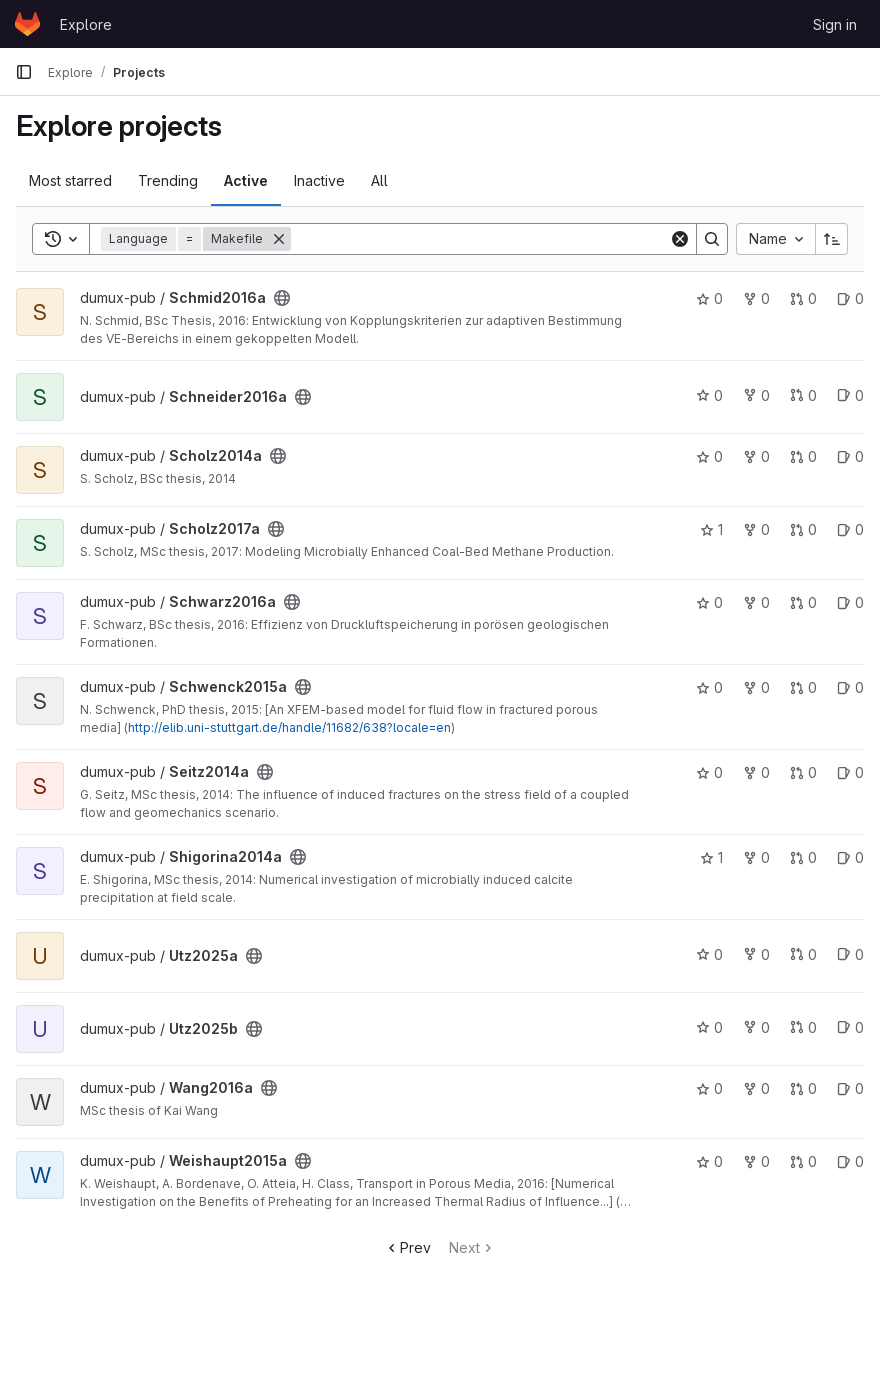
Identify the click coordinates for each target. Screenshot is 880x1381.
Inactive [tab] (319, 180)
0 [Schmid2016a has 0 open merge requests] (803, 298)
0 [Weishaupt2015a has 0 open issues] (850, 1161)
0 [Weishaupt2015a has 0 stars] (709, 1161)
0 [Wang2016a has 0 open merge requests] (803, 1088)
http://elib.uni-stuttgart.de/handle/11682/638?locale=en (289, 727)
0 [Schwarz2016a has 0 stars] (709, 602)
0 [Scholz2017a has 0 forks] (756, 529)
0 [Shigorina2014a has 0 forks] (756, 857)
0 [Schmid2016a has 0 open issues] (850, 298)
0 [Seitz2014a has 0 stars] (709, 772)
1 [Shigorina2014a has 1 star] (711, 857)
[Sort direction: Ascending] (832, 239)
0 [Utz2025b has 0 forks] (756, 1027)
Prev (407, 1247)
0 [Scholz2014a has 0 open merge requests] (803, 456)
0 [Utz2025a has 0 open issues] (850, 954)
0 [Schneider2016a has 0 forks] (756, 395)
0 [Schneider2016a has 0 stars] (709, 395)
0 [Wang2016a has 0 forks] (756, 1088)
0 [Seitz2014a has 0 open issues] (850, 772)
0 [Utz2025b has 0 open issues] (850, 1027)
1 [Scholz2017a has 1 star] (711, 529)
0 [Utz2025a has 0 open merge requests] (803, 954)
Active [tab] (246, 180)
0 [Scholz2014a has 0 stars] (709, 456)
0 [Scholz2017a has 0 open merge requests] (803, 529)
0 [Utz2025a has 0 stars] (709, 954)
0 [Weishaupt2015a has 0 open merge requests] (803, 1161)
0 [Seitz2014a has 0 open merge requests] (803, 772)
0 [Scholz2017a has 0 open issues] (850, 529)
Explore (86, 24)
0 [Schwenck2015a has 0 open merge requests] (803, 687)
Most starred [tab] (70, 180)
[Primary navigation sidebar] (24, 72)
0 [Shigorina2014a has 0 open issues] (850, 857)
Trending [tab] (168, 180)
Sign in (835, 24)
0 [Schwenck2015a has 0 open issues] (850, 687)
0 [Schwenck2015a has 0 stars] (709, 687)
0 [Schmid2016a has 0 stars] (709, 298)
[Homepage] (27, 24)
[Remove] (279, 239)
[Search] (480, 239)
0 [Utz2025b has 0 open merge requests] (803, 1027)
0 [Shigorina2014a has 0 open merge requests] (803, 857)
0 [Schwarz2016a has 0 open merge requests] (803, 602)
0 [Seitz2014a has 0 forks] (756, 772)
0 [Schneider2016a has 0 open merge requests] (803, 395)
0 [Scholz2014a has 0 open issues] (850, 456)
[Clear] (680, 239)
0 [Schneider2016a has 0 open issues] (850, 395)
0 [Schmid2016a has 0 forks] (756, 298)
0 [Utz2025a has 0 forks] (756, 954)
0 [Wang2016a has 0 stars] (709, 1088)
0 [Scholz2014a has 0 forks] (756, 456)
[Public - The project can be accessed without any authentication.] (282, 298)
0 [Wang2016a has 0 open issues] (850, 1088)
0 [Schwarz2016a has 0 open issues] (850, 602)
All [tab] (379, 180)
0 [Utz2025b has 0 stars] (709, 1027)
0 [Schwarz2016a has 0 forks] (756, 602)
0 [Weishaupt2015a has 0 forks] (756, 1161)
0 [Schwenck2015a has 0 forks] (756, 687)
